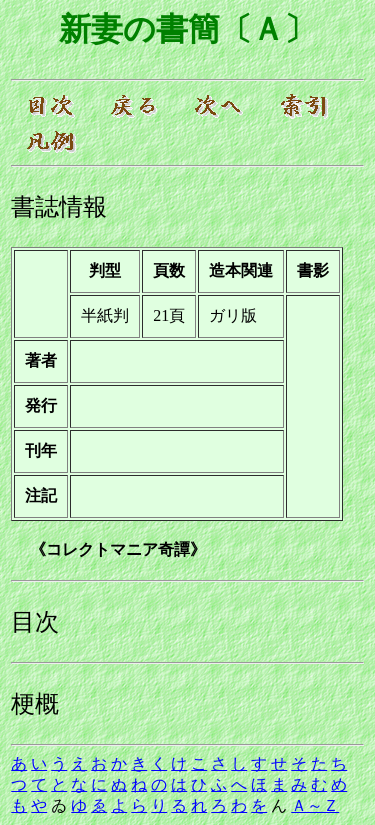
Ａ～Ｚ (315, 805)
